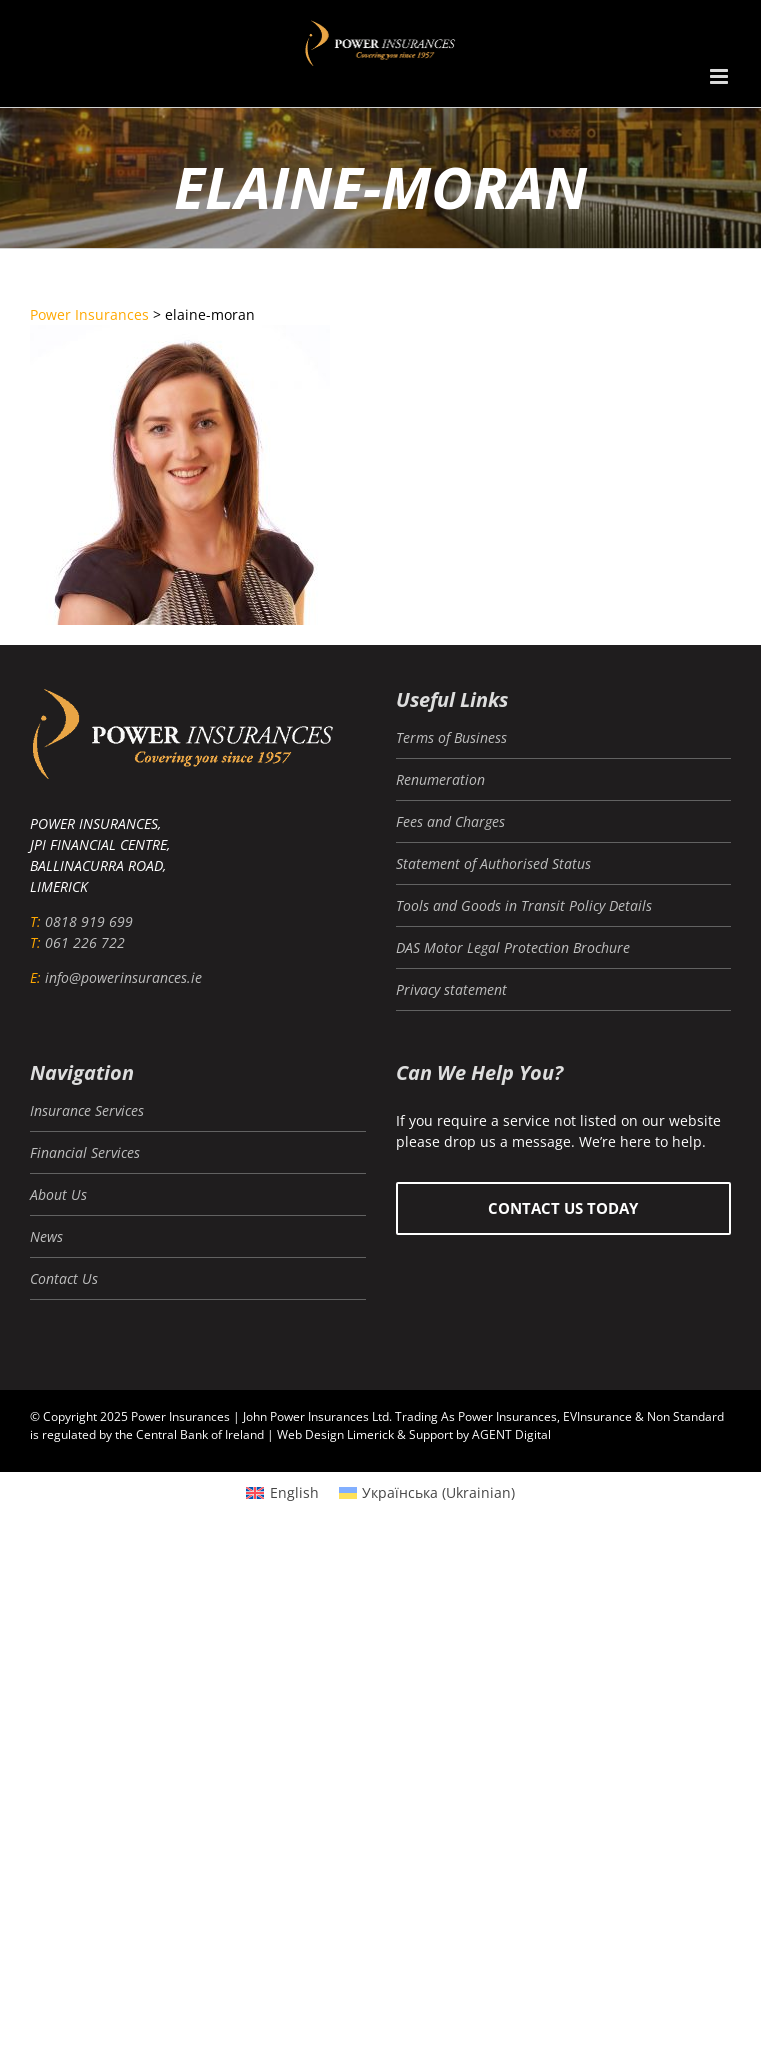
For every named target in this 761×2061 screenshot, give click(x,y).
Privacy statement (451, 989)
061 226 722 (85, 942)
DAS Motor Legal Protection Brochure (513, 947)
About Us (58, 1194)
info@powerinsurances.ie (123, 977)
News (46, 1236)
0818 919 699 (89, 921)
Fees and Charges (450, 821)
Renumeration (440, 779)
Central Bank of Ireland (200, 1434)
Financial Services (85, 1152)
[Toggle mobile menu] (720, 76)
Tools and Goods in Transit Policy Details (524, 905)
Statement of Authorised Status (493, 863)
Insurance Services (87, 1110)
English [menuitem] (294, 1492)
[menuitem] (282, 1493)
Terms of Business (451, 737)
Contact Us (64, 1278)
